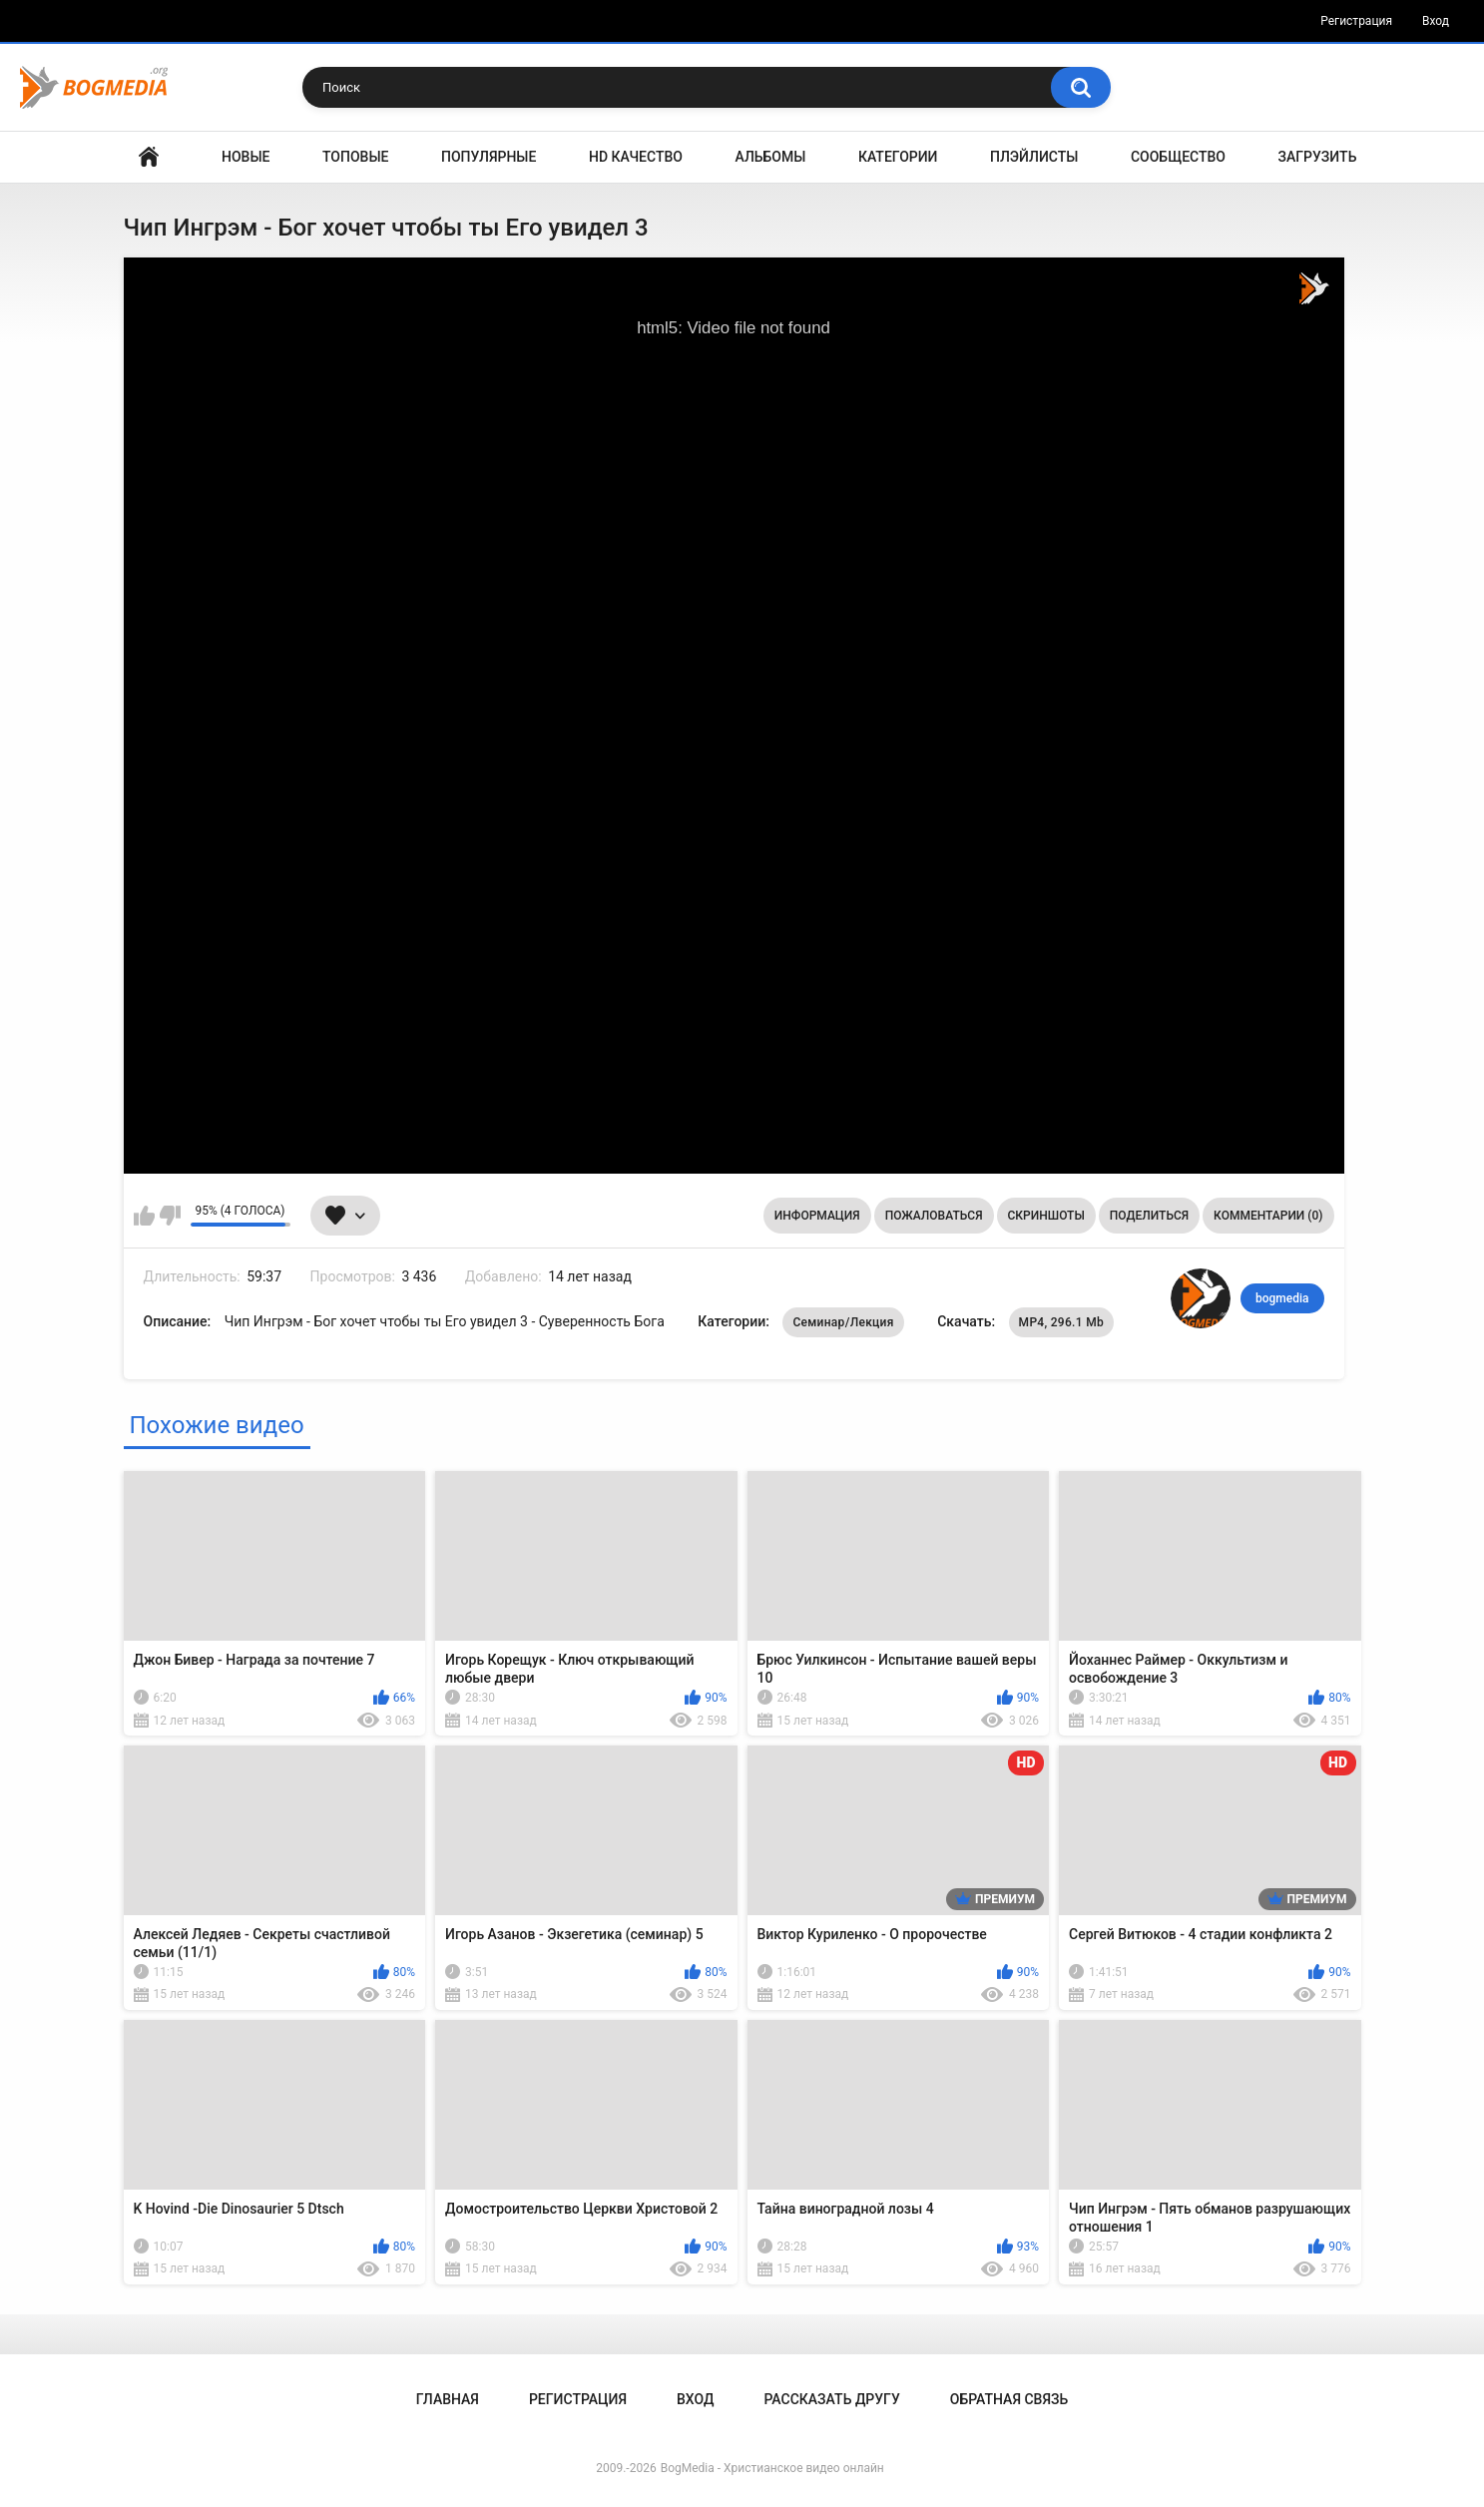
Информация (817, 1216)
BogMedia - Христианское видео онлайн (772, 2468)
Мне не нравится (170, 1216)
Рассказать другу (831, 2399)
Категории (898, 157)
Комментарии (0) (1268, 1216)
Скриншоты (1046, 1216)
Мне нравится (144, 1216)
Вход (1435, 21)
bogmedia (1282, 1298)
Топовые (355, 157)
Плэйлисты (1034, 157)
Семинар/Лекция (842, 1322)
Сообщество (1178, 157)
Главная (149, 157)
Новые (245, 157)
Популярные (488, 157)
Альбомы (771, 157)
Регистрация (1356, 21)
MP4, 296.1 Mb (1061, 1322)
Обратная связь (1009, 2399)
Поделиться (1149, 1216)
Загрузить (1317, 157)
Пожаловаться (934, 1216)
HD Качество (636, 157)
